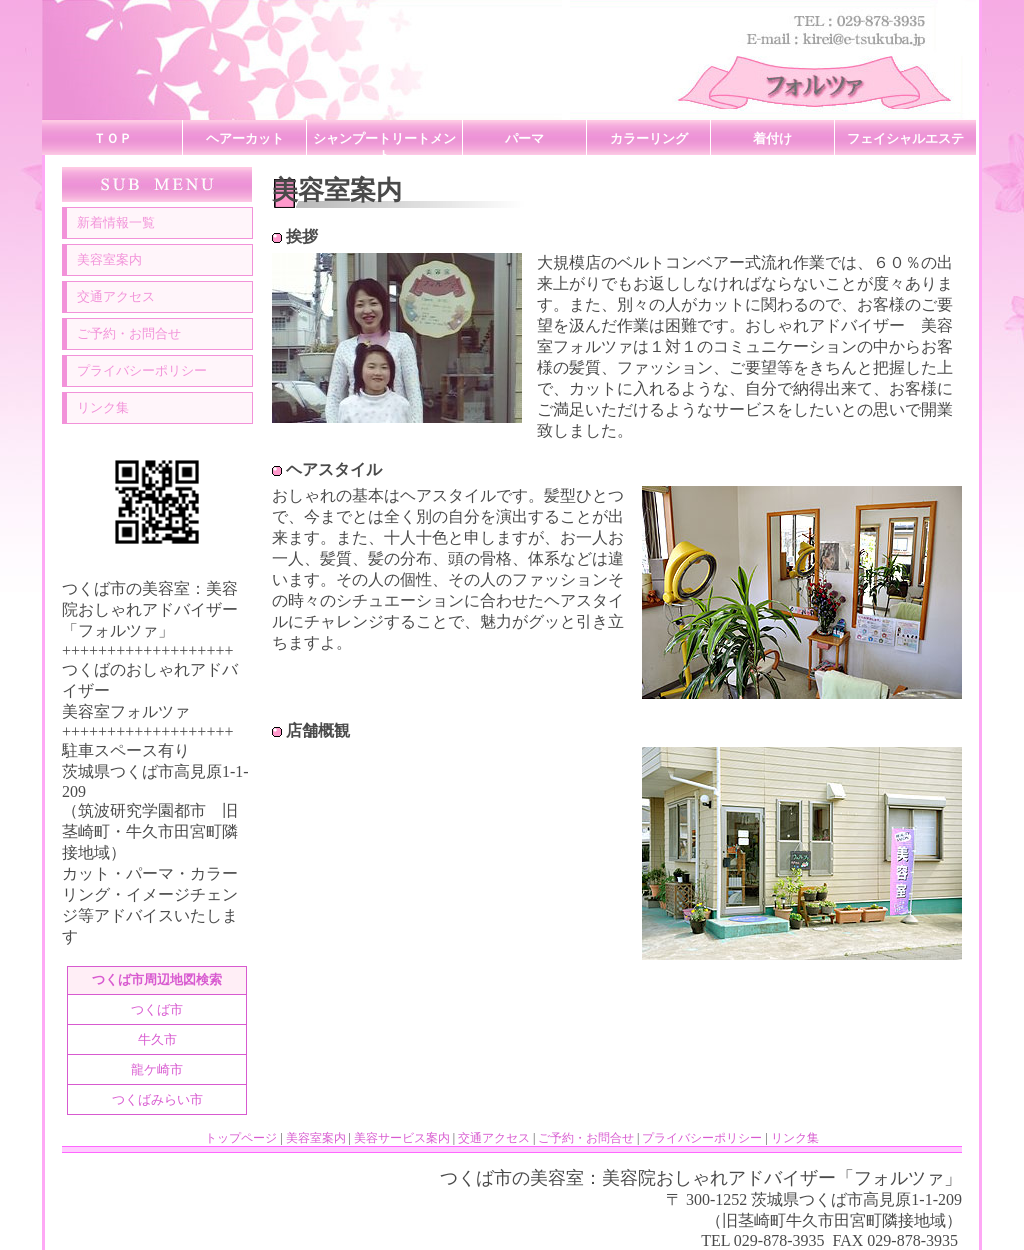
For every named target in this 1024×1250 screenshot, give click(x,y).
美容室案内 (109, 260)
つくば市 (157, 1010)
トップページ (241, 1138)
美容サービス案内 (402, 1138)
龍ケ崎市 (157, 1070)
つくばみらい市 (157, 1100)
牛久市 (157, 1040)
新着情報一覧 (116, 223)
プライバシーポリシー (142, 371)
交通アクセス (116, 297)
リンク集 (103, 408)
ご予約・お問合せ (129, 334)
